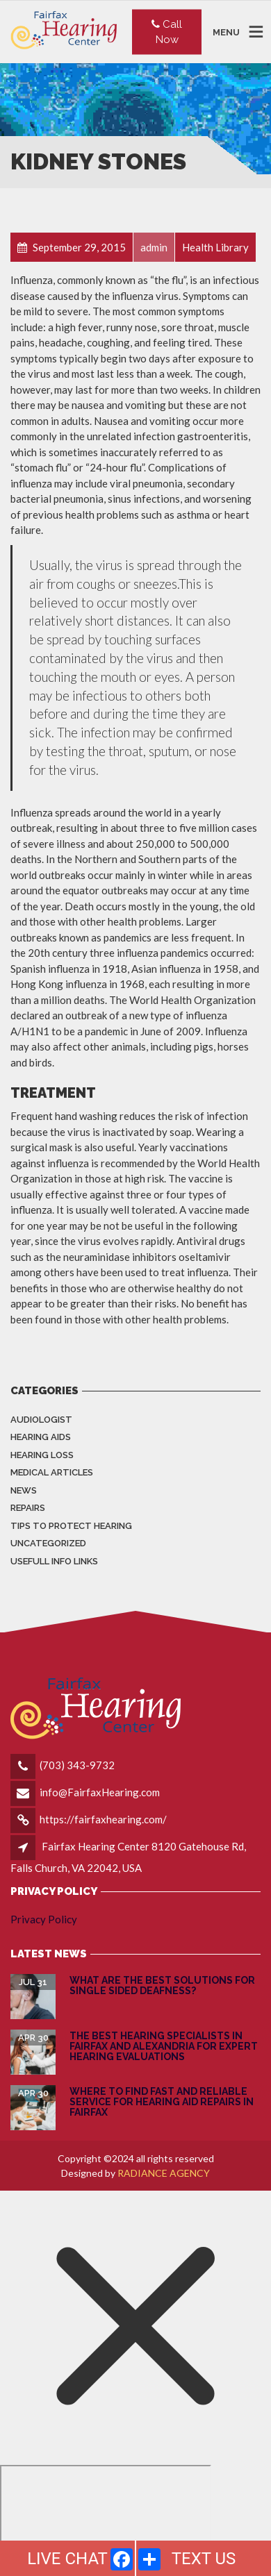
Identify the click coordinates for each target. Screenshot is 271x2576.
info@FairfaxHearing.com (100, 1792)
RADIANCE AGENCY (163, 2173)
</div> (105, 2518)
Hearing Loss (42, 1455)
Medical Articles (51, 1472)
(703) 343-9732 (77, 1765)
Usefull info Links (54, 1561)
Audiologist (41, 1419)
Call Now (166, 31)
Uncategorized (48, 1543)
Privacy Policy (43, 1919)
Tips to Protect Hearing (71, 1526)
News (23, 1490)
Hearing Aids (40, 1437)
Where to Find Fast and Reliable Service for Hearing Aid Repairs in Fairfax (161, 2102)
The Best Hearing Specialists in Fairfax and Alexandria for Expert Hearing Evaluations (163, 2046)
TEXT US (204, 2558)
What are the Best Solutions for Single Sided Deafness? (162, 1985)
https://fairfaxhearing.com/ (103, 1819)
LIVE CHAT (67, 2558)
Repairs (27, 1508)
